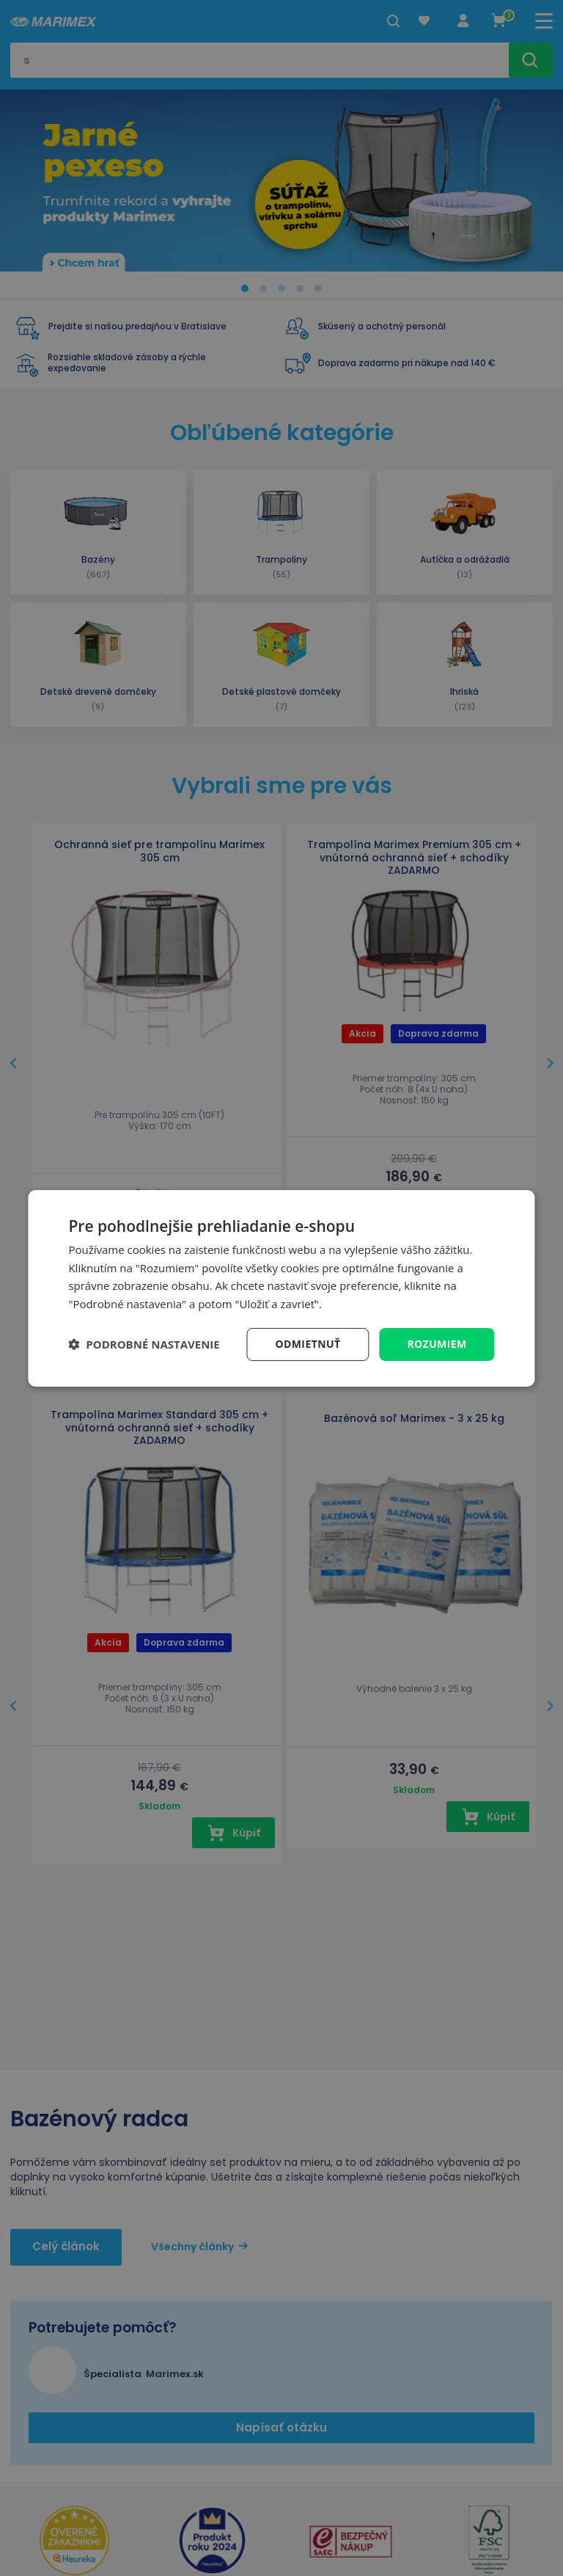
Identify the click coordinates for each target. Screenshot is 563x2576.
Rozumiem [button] (436, 1344)
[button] (143, 1344)
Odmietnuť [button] (307, 1344)
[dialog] (281, 1287)
